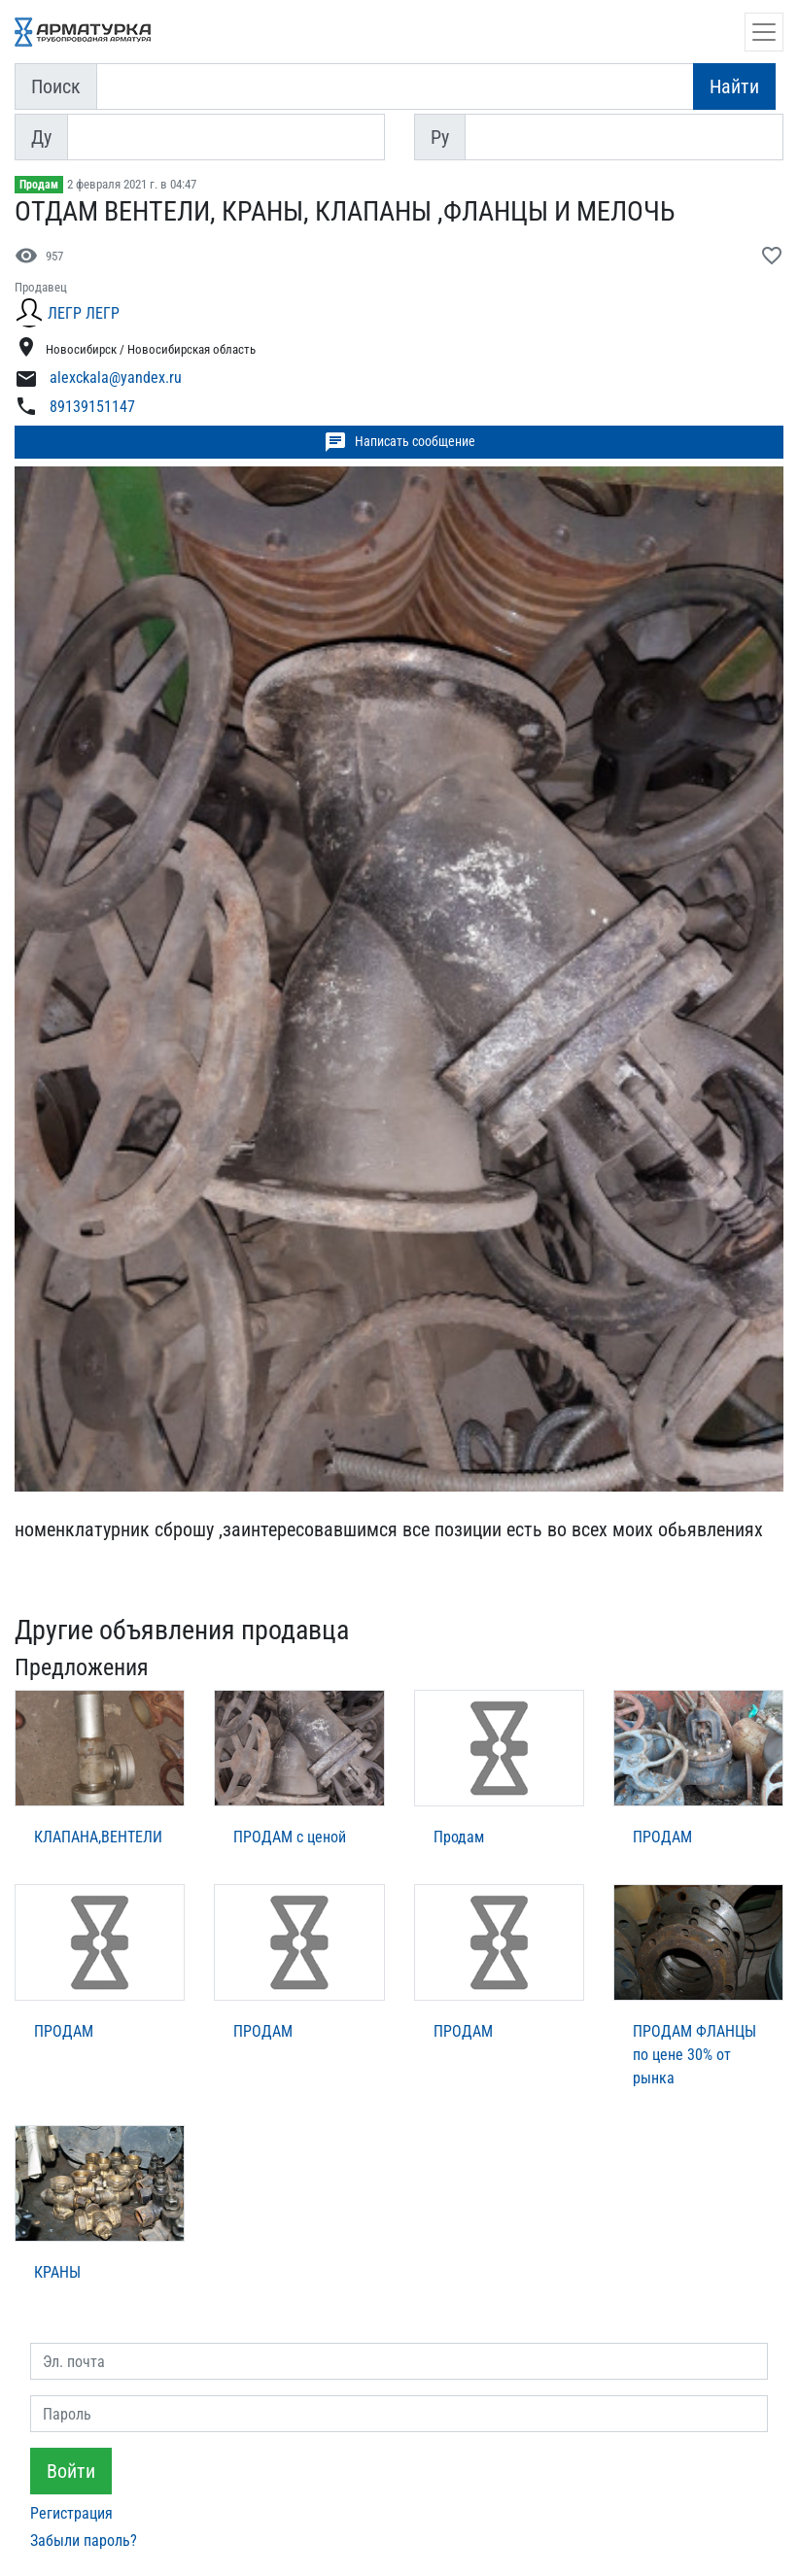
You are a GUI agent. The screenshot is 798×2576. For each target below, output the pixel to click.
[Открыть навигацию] (764, 32)
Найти (734, 86)
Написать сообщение (399, 442)
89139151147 (92, 406)
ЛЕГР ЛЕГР (84, 313)
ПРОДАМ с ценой (289, 1837)
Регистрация (71, 2513)
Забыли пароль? (83, 2540)
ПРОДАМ (662, 1837)
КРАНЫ (57, 2272)
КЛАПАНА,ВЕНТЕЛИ (98, 1837)
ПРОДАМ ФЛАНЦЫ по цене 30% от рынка (694, 2054)
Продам (38, 184)
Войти (71, 2471)
